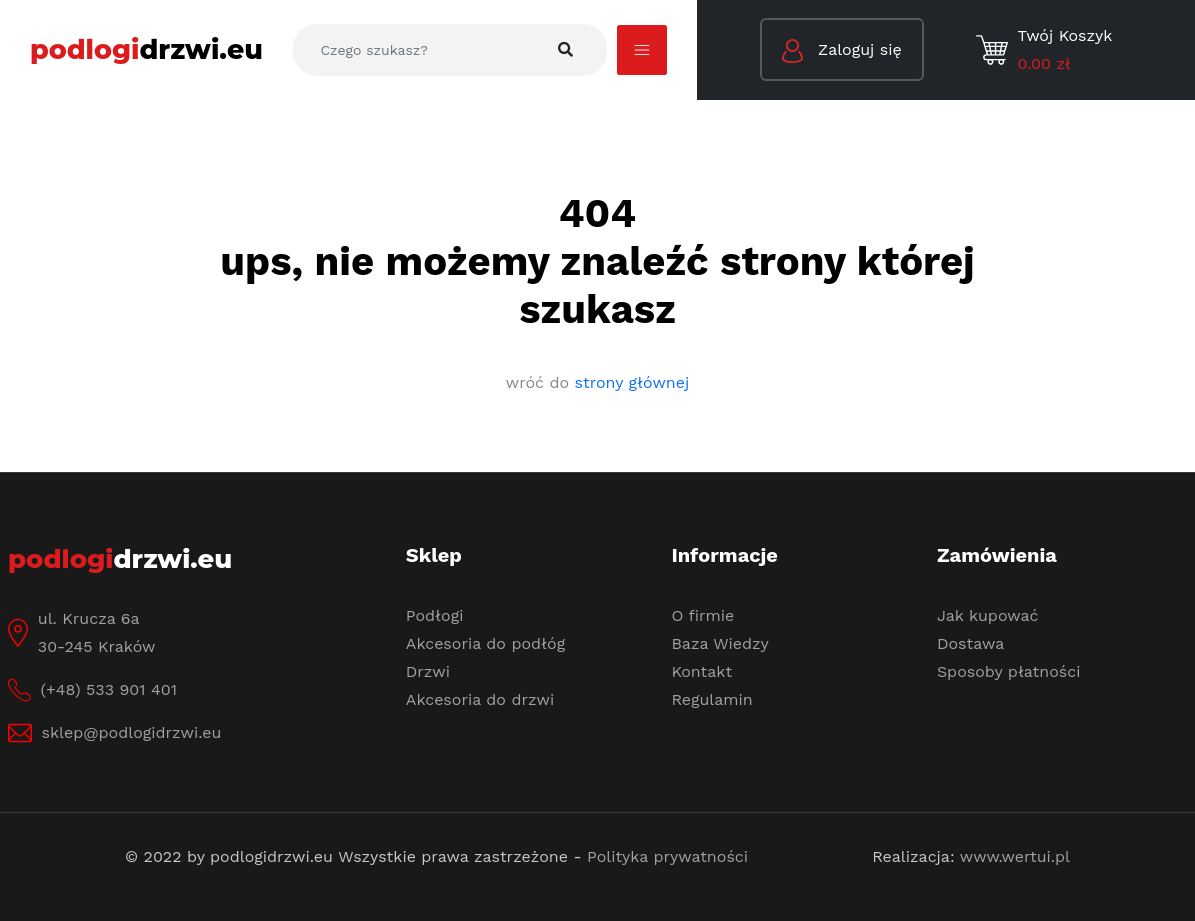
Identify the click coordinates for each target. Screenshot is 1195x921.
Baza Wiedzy (720, 643)
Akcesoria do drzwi (480, 699)
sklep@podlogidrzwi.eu (132, 732)
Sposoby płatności (1009, 671)
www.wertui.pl (1015, 856)
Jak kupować (988, 615)
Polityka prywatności (667, 856)
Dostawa (970, 643)
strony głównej (632, 382)
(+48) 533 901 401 (109, 689)
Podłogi (435, 615)
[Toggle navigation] (642, 50)
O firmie (702, 615)
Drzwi (428, 671)
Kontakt (701, 671)
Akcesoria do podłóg (485, 643)
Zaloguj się (842, 51)
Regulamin (711, 699)
